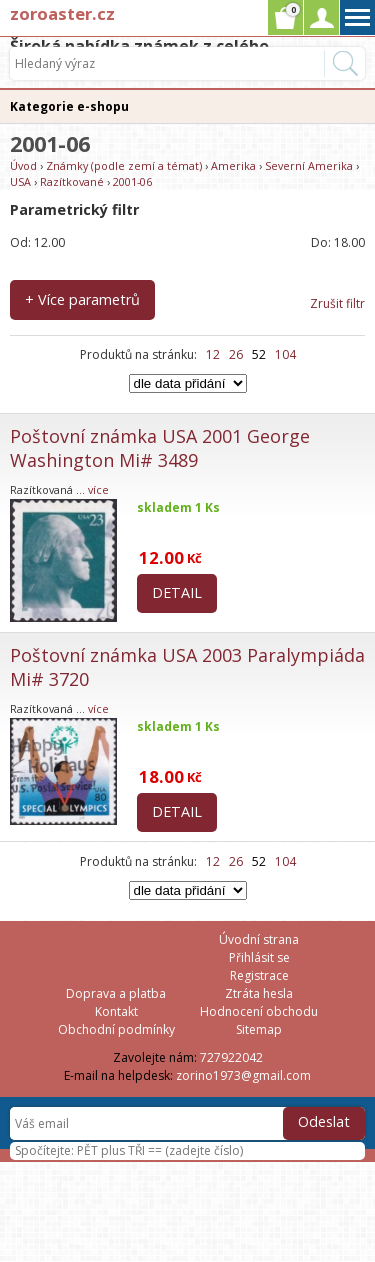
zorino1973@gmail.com (243, 1075)
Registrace (259, 975)
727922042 (231, 1057)
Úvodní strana (259, 939)
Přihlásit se (259, 957)
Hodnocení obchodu (259, 1011)
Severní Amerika (309, 165)
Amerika (233, 165)
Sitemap (259, 1029)
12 (213, 354)
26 (236, 354)
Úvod (23, 165)
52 (259, 354)
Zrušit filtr (337, 303)
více (98, 489)
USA (20, 181)
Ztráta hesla (259, 993)
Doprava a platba (116, 993)
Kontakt (116, 1011)
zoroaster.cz (62, 13)
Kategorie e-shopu (69, 106)
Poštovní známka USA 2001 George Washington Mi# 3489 (160, 448)
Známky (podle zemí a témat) (124, 165)
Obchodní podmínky (116, 1029)
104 (285, 354)
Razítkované (72, 181)
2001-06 (132, 181)
